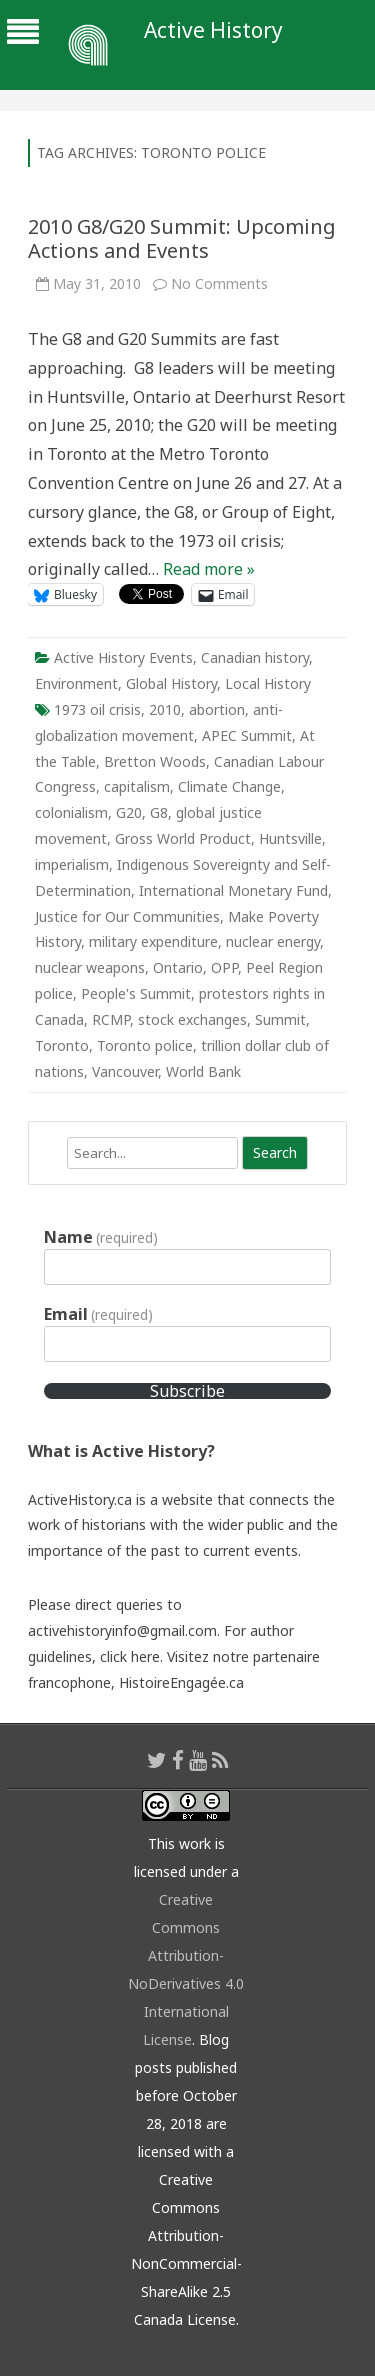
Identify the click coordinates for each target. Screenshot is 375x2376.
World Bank (203, 1071)
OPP (224, 967)
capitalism (137, 786)
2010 (165, 709)
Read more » (209, 569)
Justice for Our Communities (127, 916)
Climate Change (229, 786)
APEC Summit (247, 735)
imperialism (72, 864)
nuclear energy (273, 941)
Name (101, 1237)
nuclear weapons (90, 967)
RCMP (111, 1019)
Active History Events (123, 657)
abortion (217, 709)
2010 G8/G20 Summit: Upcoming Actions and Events (182, 238)
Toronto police (145, 1045)
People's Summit (136, 993)
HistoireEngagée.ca (181, 1682)
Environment (76, 683)
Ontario (178, 967)
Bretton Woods (155, 761)
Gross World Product (183, 838)
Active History (213, 30)
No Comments (219, 283)
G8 (159, 812)
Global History (171, 683)
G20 (129, 812)
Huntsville (290, 838)
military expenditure (153, 941)
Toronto (62, 1045)
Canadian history (255, 657)
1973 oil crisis (97, 709)
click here (130, 1656)
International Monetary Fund (233, 890)
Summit (280, 1019)
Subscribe (187, 1391)
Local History (268, 683)
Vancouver (125, 1071)
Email (98, 1314)
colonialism (71, 812)
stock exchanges (192, 1019)
